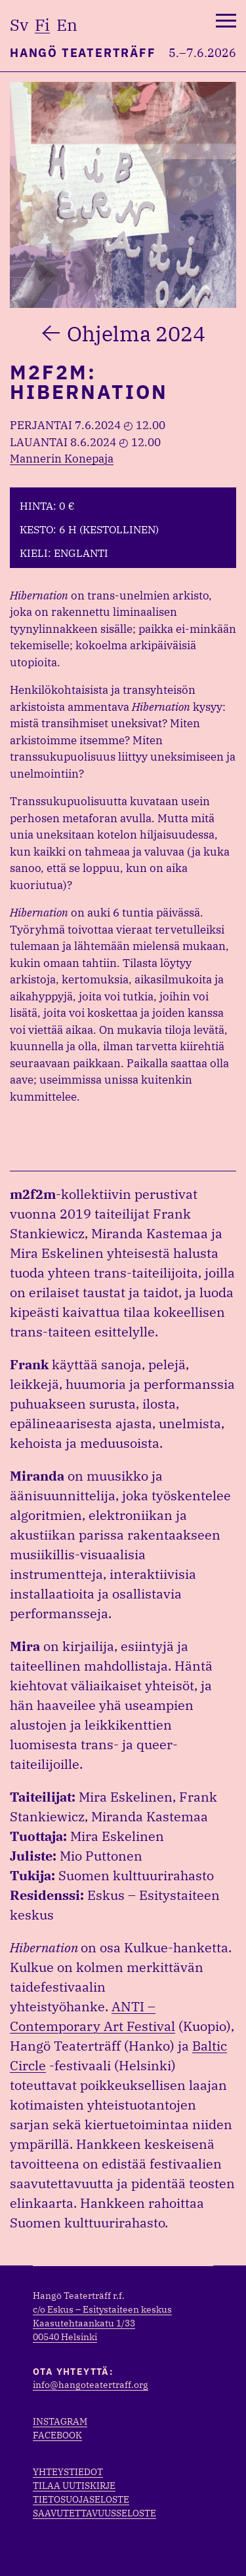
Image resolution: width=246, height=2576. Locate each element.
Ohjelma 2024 (136, 333)
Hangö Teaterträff (83, 52)
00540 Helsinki (65, 2337)
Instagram (60, 2421)
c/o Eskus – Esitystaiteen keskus (102, 2309)
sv (19, 24)
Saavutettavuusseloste (94, 2513)
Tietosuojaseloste (81, 2499)
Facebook (57, 2435)
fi (42, 24)
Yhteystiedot (68, 2472)
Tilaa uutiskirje (74, 2485)
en (66, 24)
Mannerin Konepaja (61, 458)
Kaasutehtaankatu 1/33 (84, 2323)
